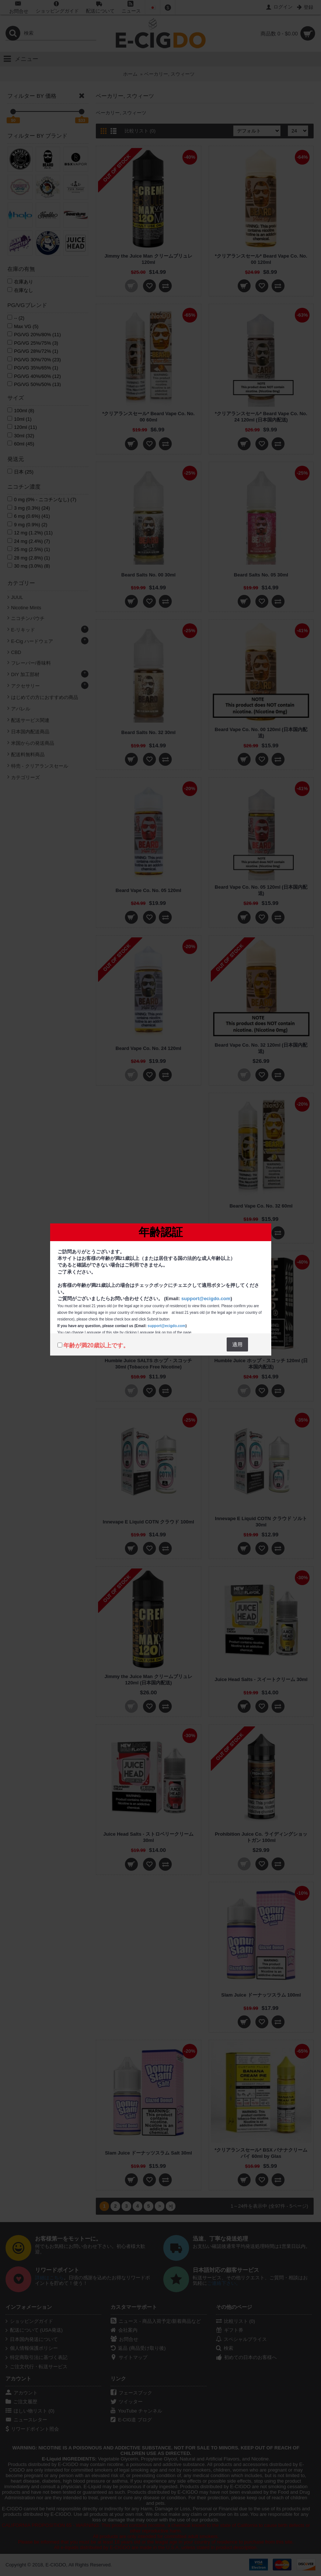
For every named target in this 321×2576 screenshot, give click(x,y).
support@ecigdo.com (205, 1298)
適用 (237, 1344)
